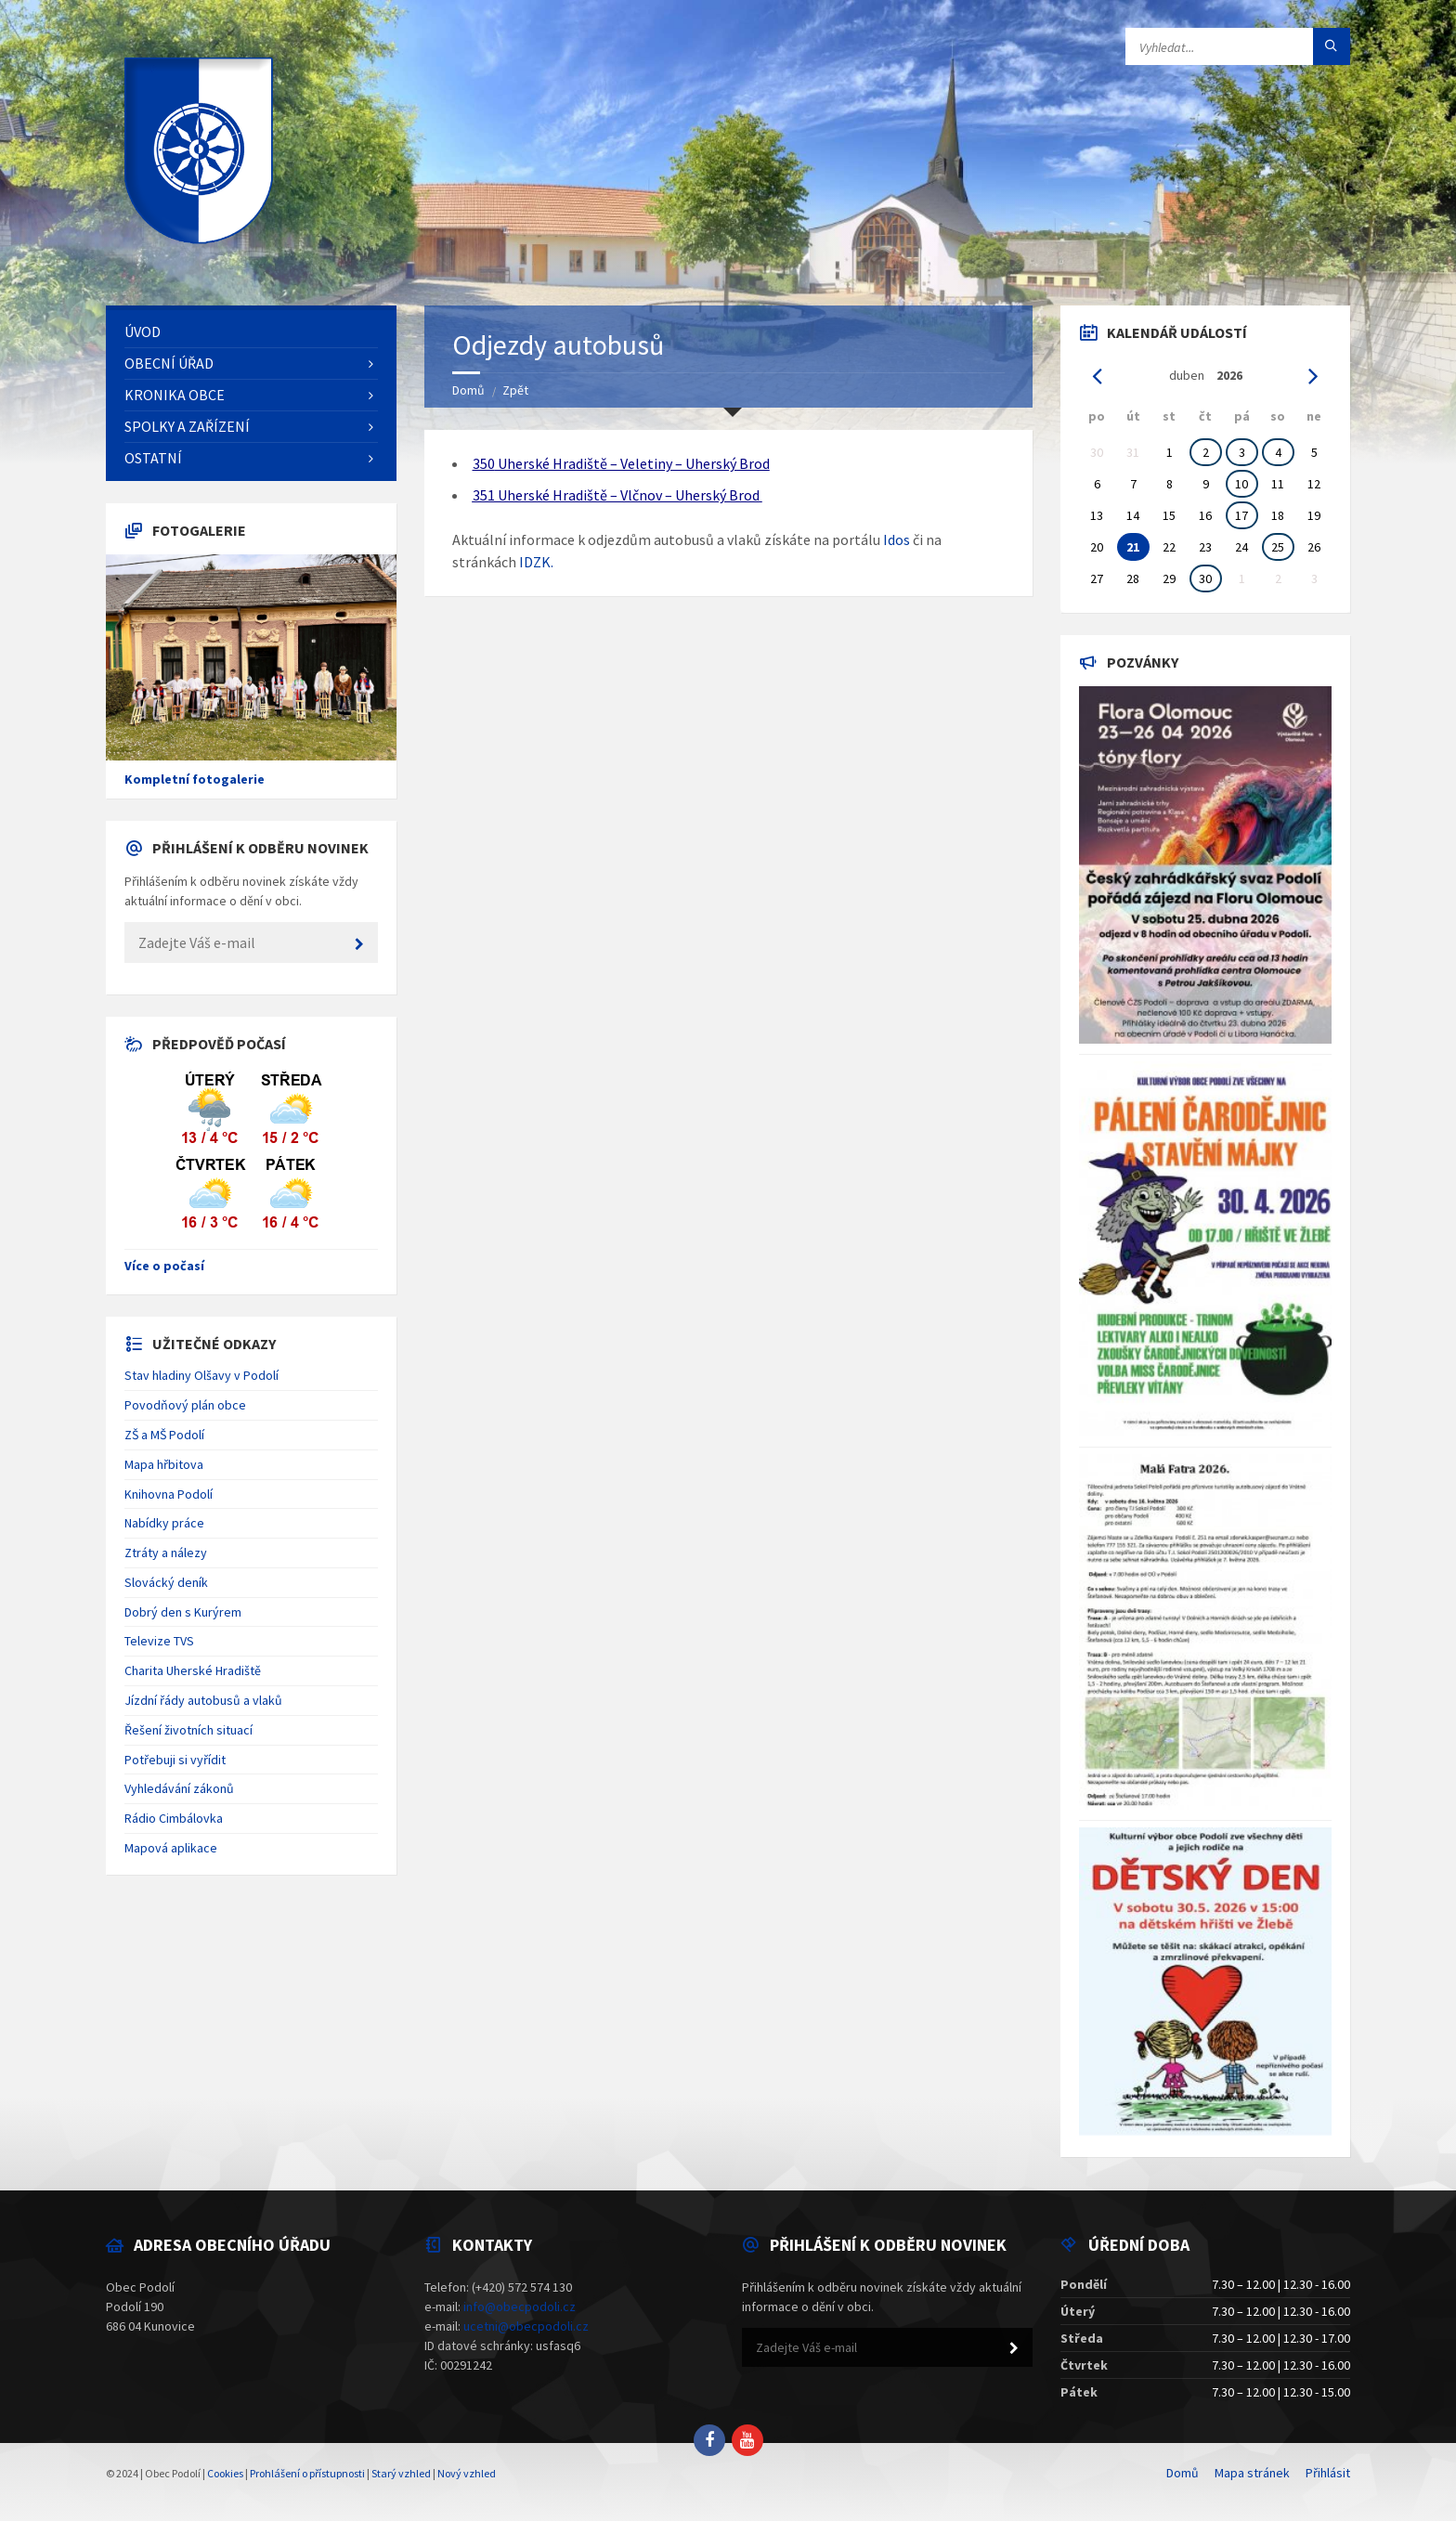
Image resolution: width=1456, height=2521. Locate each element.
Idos (896, 539)
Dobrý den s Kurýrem (182, 1612)
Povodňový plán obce (185, 1405)
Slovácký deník (166, 1582)
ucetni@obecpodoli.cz (526, 2326)
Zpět (515, 390)
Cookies (225, 2473)
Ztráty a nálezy (165, 1552)
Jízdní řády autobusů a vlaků (203, 1700)
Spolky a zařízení (187, 426)
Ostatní (153, 457)
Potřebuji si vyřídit (175, 1759)
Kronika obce (174, 394)
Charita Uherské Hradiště (192, 1670)
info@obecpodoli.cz (519, 2306)
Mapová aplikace (170, 1847)
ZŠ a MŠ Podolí (164, 1434)
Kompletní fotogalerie (194, 779)
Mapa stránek (1252, 2472)
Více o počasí (164, 1265)
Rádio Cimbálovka (173, 1818)
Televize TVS (159, 1640)
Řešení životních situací (188, 1730)
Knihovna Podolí (168, 1494)
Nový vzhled (466, 2473)
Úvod (142, 331)
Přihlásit (1328, 2472)
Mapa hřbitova (163, 1464)
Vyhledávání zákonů (179, 1788)
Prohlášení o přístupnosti (307, 2473)
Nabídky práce (164, 1522)
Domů (468, 390)
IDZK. (536, 561)
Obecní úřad (169, 363)
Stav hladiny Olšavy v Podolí (201, 1375)
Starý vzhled (401, 2473)
